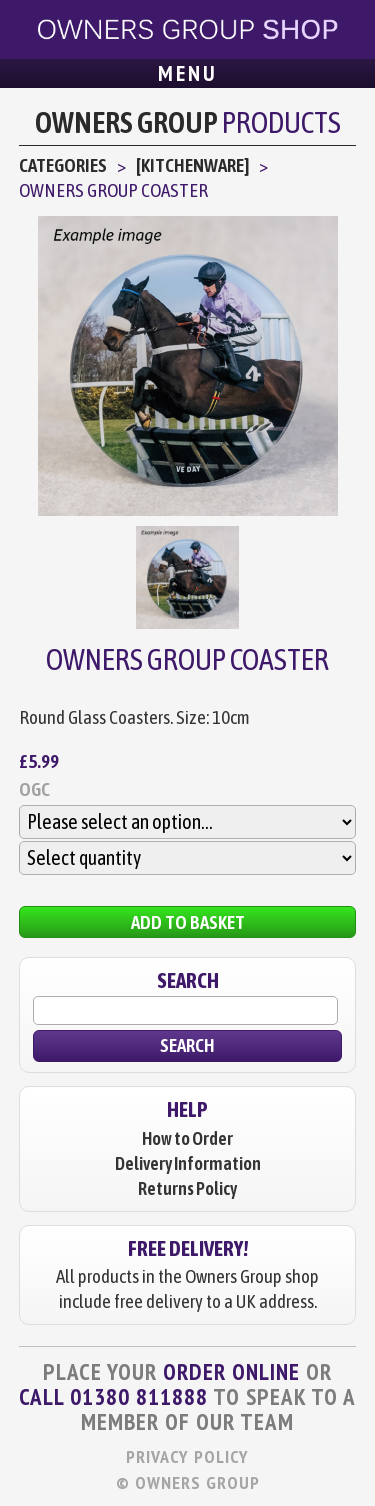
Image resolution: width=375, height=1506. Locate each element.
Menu (188, 73)
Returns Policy (187, 1188)
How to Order (187, 1138)
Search (187, 1045)
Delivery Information (188, 1163)
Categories (63, 165)
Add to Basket (188, 922)
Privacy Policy (187, 1456)
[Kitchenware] (192, 165)
